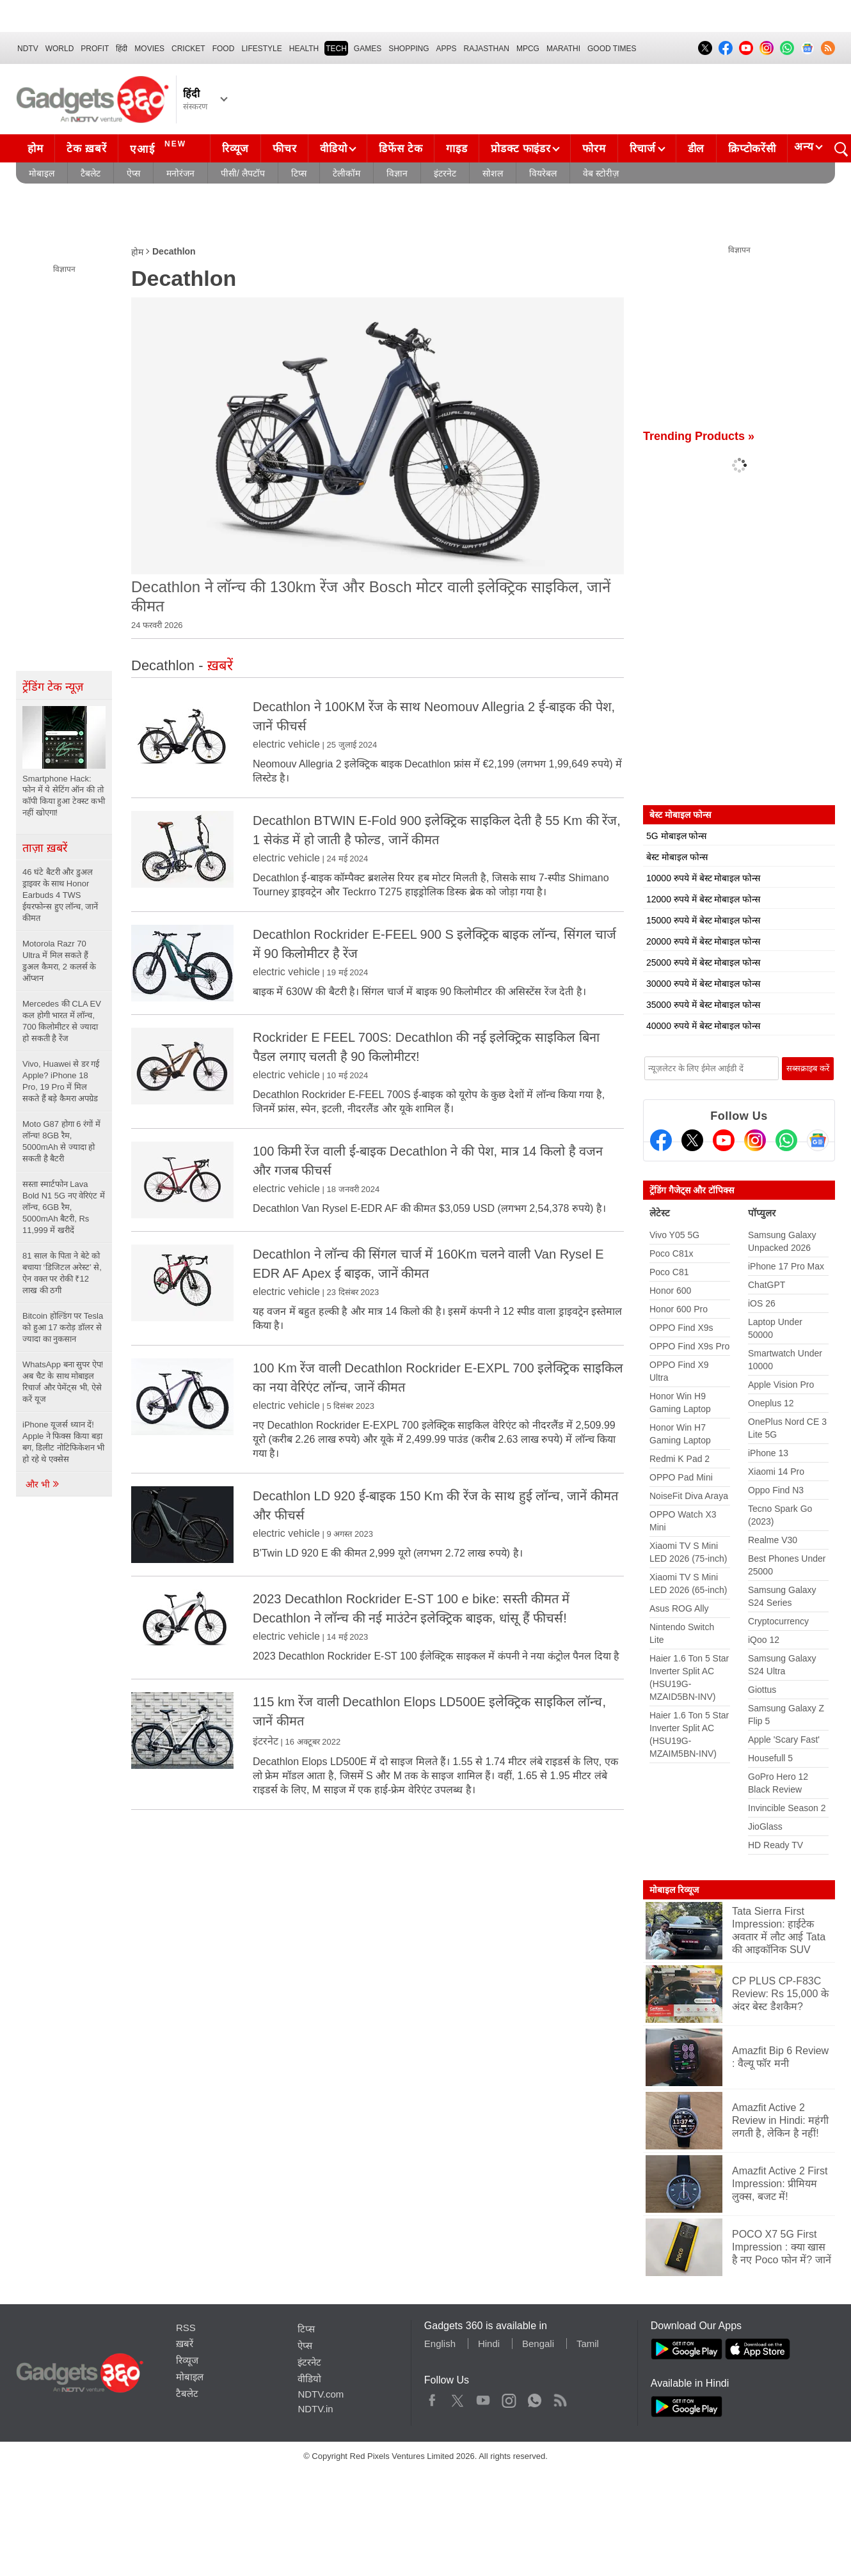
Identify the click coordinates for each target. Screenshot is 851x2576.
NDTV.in (315, 2408)
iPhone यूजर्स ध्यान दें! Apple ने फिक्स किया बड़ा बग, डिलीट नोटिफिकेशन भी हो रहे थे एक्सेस (63, 1442)
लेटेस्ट (659, 1212)
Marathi (563, 48)
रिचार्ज (643, 149)
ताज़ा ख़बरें (44, 848)
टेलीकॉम (346, 173)
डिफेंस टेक (400, 149)
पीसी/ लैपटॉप (243, 173)
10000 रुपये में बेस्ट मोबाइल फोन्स (703, 878)
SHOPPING (408, 48)
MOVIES (149, 48)
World (59, 48)
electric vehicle (286, 744)
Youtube (483, 2397)
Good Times (611, 48)
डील (696, 149)
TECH (336, 48)
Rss (560, 2397)
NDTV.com (321, 2394)
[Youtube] (724, 1140)
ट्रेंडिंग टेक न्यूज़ (52, 686)
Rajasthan (486, 48)
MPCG (527, 48)
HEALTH (304, 48)
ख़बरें (184, 2343)
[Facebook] (661, 1140)
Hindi (489, 2343)
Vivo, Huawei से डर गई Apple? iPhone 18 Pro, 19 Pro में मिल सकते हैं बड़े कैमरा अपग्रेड (60, 1081)
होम (35, 149)
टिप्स (298, 173)
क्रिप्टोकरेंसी (751, 149)
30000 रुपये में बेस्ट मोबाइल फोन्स (703, 983)
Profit (95, 48)
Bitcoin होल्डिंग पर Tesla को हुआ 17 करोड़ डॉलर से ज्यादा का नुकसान (62, 1327)
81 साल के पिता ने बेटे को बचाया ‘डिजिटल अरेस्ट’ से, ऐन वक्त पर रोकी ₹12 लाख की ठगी (62, 1273)
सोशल (492, 173)
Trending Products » (698, 436)
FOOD (223, 48)
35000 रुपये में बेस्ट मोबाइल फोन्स (703, 1005)
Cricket (188, 48)
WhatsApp (535, 2397)
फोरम (593, 149)
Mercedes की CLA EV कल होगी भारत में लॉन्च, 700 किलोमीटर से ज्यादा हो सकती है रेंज (61, 1021)
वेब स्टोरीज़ (601, 173)
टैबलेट (90, 173)
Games (367, 48)
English (440, 2343)
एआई (159, 147)
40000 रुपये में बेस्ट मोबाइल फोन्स (703, 1026)
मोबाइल (41, 173)
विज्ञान (397, 173)
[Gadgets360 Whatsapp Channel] (786, 1140)
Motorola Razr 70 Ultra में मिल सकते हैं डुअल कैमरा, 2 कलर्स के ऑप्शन (59, 961)
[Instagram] (755, 1140)
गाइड (456, 149)
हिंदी (121, 48)
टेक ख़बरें (86, 149)
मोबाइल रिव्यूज (674, 1890)
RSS (186, 2327)
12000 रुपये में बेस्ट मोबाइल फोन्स (703, 899)
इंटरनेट (445, 173)
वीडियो (333, 149)
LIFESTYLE (261, 48)
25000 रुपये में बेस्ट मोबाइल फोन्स (703, 962)
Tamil (588, 2343)
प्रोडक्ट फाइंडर (520, 149)
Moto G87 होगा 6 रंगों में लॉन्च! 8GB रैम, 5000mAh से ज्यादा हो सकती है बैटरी (61, 1141)
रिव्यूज (235, 149)
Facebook (432, 2397)
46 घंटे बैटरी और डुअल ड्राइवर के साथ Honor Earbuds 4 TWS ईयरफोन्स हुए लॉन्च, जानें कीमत (60, 895)
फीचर (284, 149)
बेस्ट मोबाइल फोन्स (677, 857)
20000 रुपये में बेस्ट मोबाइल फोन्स (703, 941)
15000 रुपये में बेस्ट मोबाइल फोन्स (703, 920)
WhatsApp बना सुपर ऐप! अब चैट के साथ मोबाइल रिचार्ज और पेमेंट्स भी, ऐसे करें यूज (62, 1382)
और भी (43, 1484)
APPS (446, 48)
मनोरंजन (180, 173)
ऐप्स (133, 173)
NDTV (27, 48)
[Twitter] (692, 1140)
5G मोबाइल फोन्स (676, 836)
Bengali (538, 2343)
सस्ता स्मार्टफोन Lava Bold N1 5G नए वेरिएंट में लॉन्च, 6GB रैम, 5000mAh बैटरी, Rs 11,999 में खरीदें (63, 1207)
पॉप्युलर (761, 1212)
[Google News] (818, 1140)
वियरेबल (543, 173)
